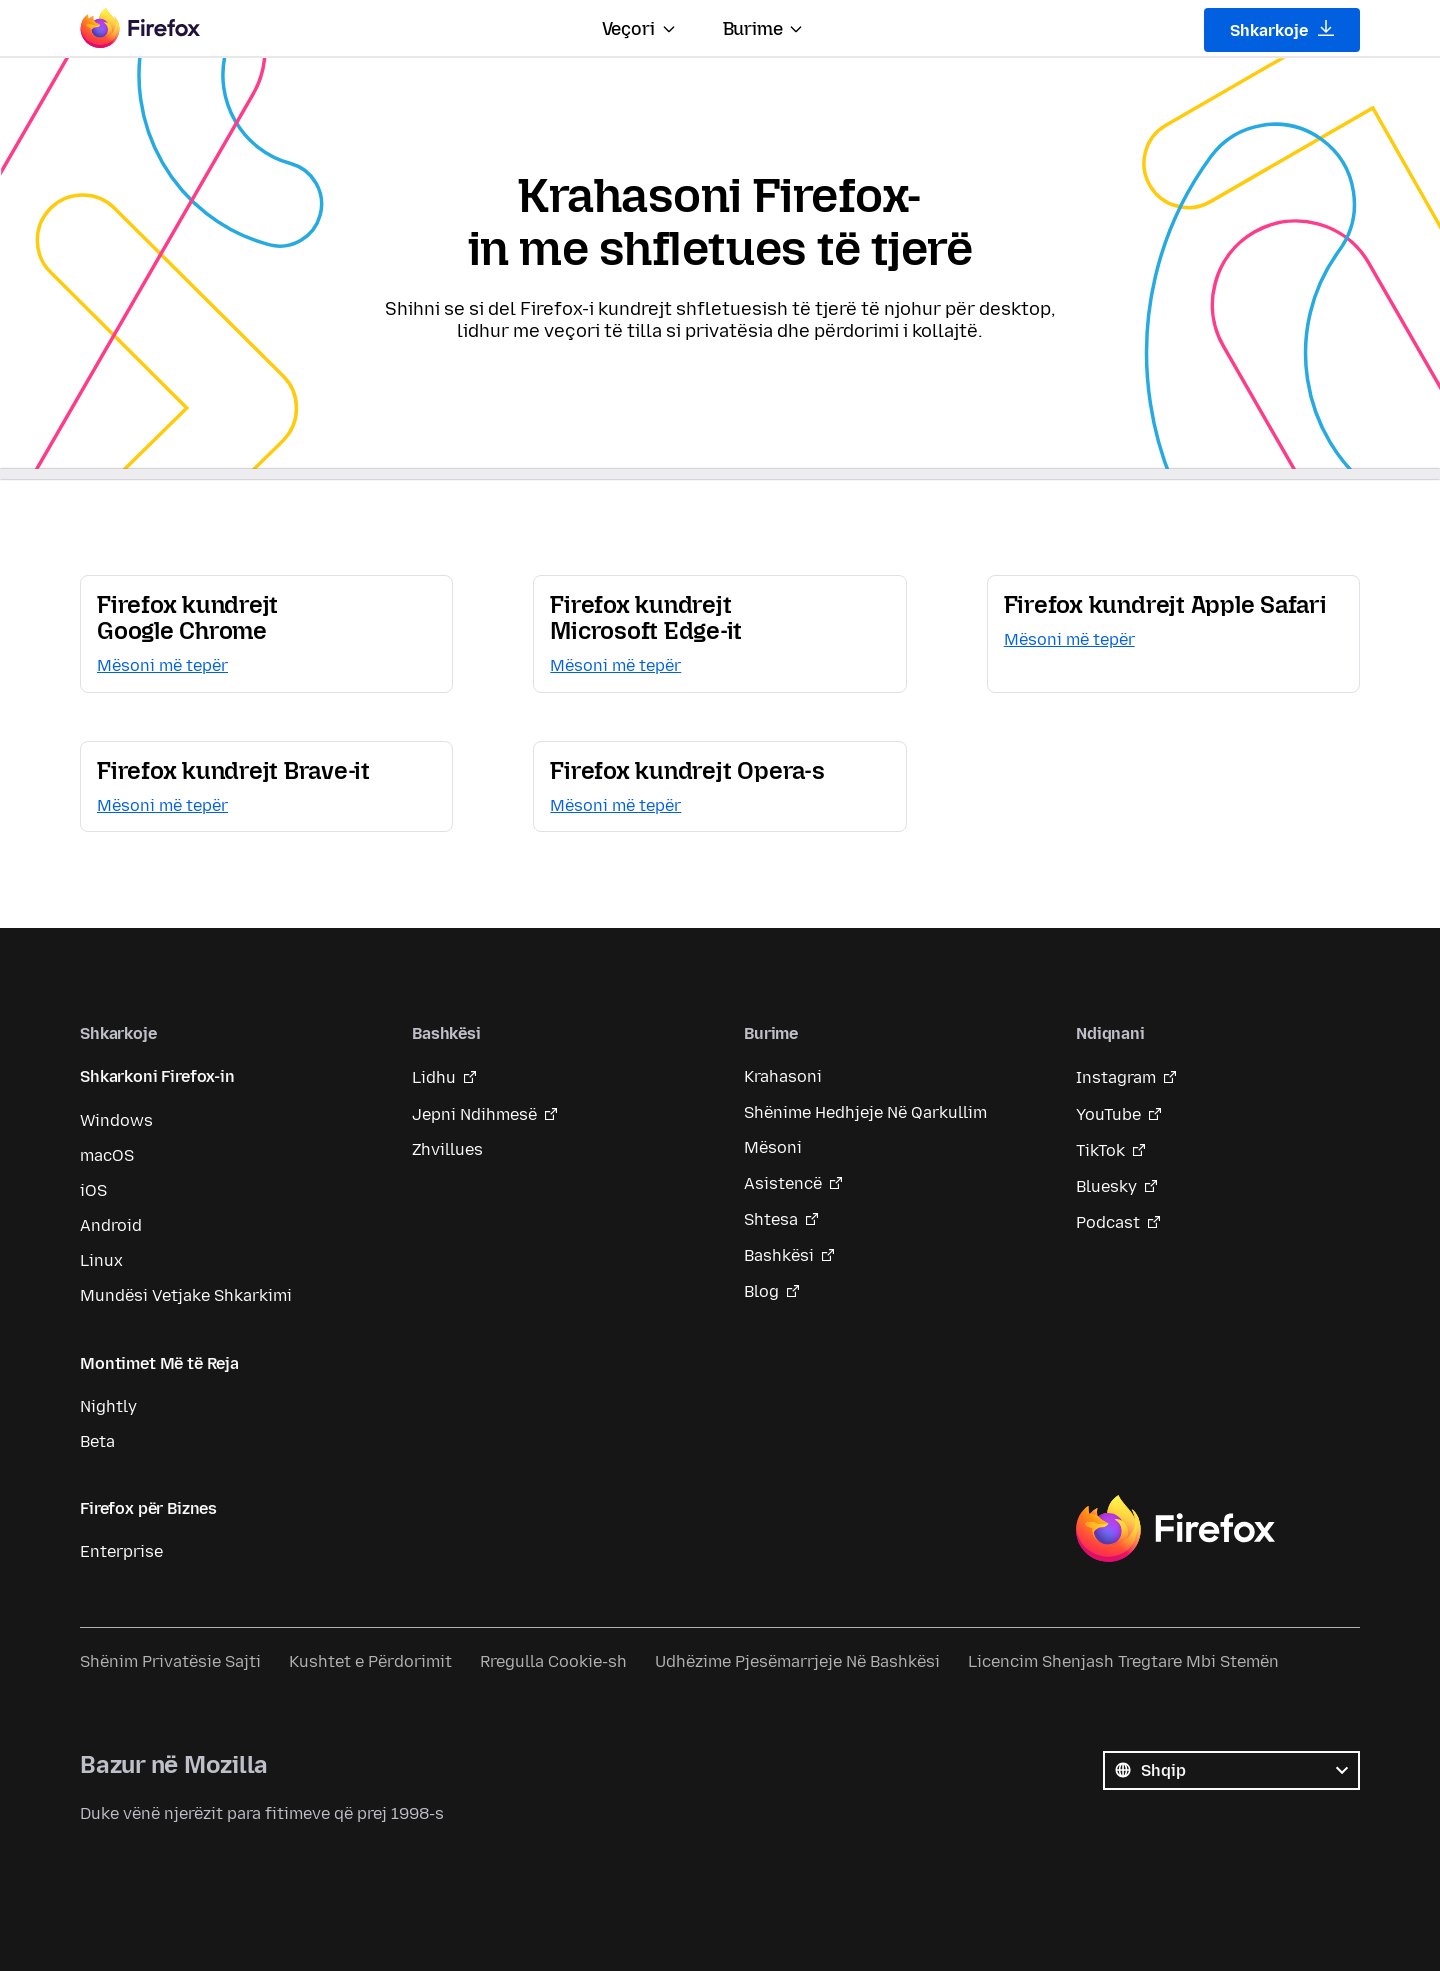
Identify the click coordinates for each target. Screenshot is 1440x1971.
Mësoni (773, 1147)
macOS (107, 1155)
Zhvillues (447, 1149)
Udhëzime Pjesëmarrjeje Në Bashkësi (797, 1661)
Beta (97, 1441)
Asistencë (783, 1183)
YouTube (1108, 1114)
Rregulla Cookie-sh (553, 1661)
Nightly (108, 1406)
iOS (93, 1190)
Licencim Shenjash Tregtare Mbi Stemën (1123, 1661)
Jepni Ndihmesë (474, 1114)
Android (111, 1225)
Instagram (1116, 1077)
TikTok (1100, 1150)
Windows (116, 1120)
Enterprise (121, 1551)
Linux (101, 1260)
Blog (761, 1291)
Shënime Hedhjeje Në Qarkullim (865, 1112)
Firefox (1175, 1529)
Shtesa (771, 1219)
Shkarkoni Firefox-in (157, 1076)
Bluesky (1106, 1186)
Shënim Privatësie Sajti (170, 1661)
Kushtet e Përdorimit (370, 1661)
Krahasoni (783, 1076)
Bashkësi (779, 1255)
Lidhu (434, 1077)
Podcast (1108, 1222)
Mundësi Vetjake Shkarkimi (186, 1295)
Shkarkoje (1282, 30)
